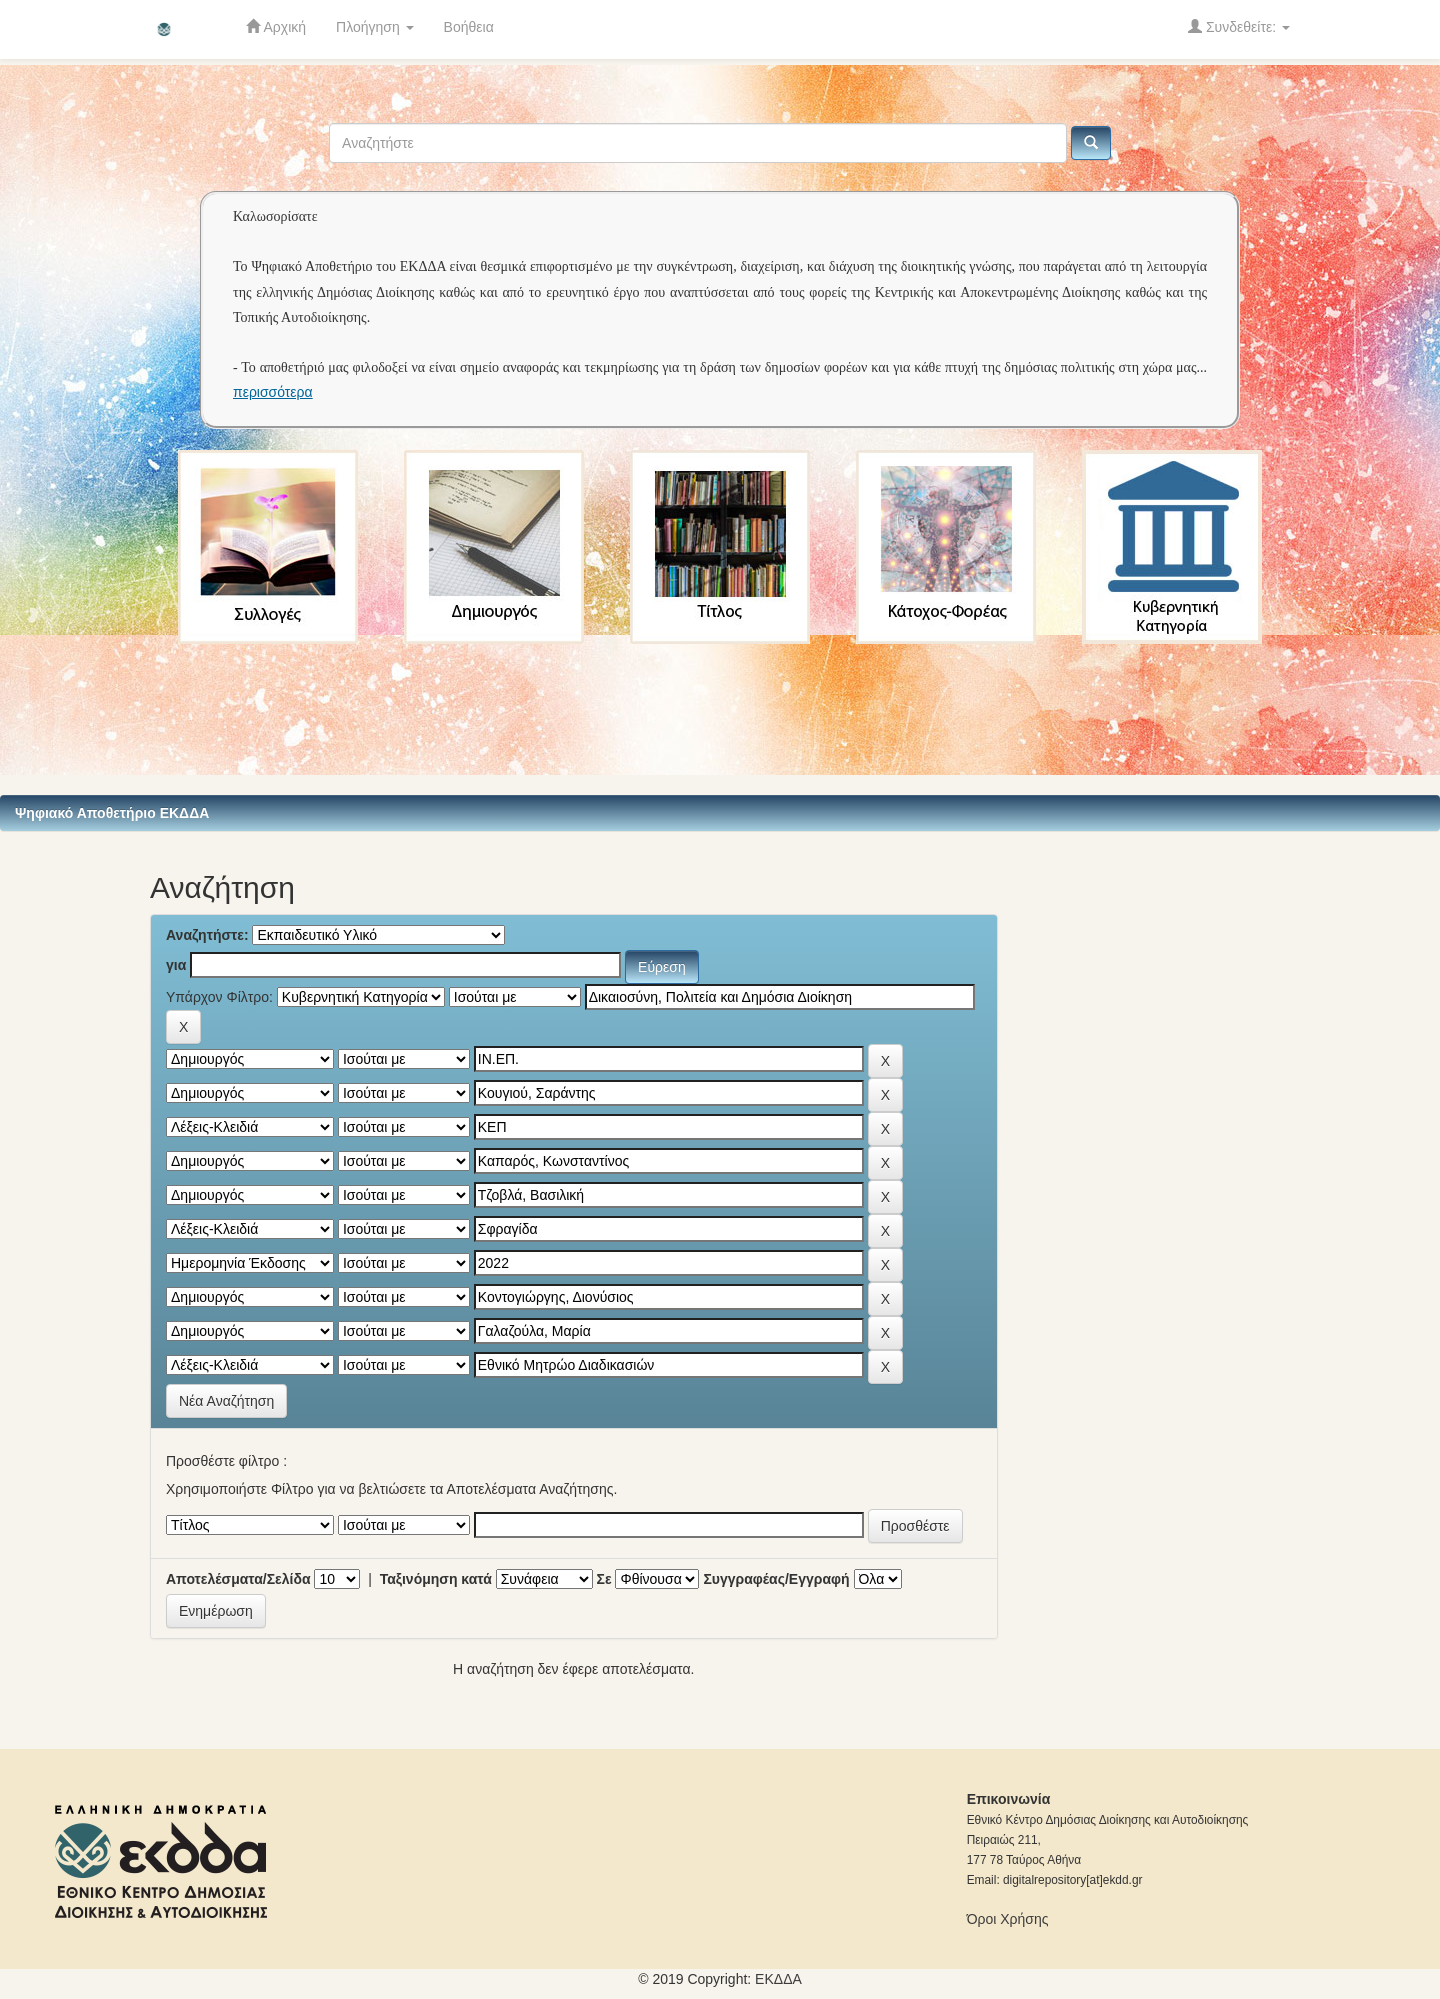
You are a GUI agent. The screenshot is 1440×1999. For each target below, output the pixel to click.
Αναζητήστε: (207, 935)
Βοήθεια (469, 27)
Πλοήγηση (375, 27)
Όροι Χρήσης (1008, 1919)
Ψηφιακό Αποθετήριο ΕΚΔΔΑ (112, 813)
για (176, 965)
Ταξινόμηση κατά (436, 1579)
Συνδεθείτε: (1239, 26)
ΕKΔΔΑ (778, 1979)
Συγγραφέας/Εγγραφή (776, 1579)
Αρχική (276, 26)
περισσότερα (273, 392)
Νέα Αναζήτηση (226, 1401)
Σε (604, 1579)
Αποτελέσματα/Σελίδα (238, 1579)
